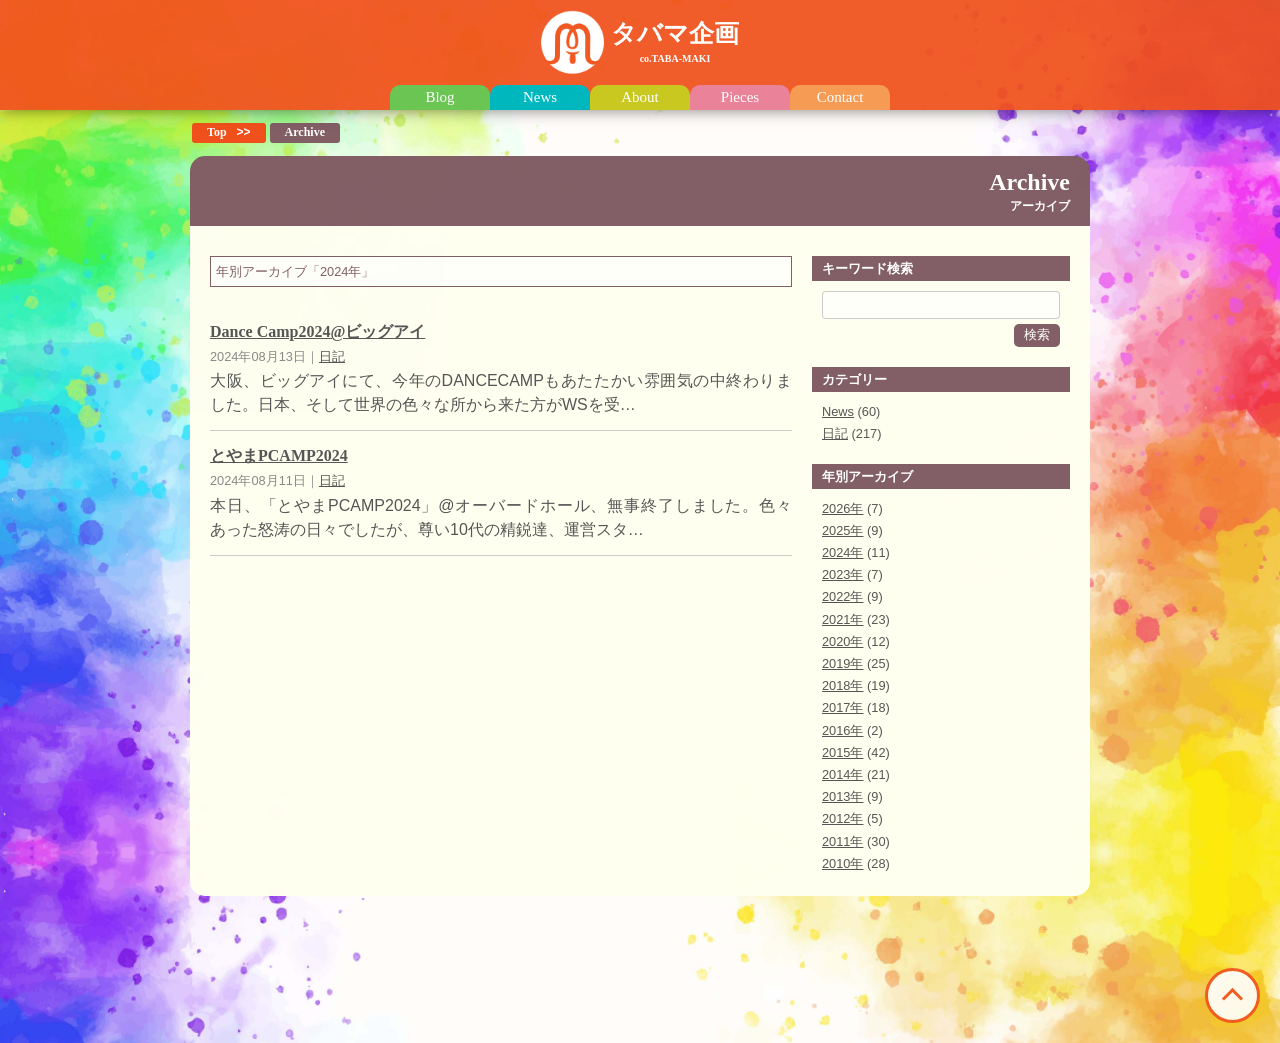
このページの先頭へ (1232, 995)
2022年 (842, 596)
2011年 (842, 841)
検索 (1037, 334)
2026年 (842, 508)
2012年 (842, 818)
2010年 (842, 863)
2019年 (842, 663)
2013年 (842, 796)
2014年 (842, 774)
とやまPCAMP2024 (279, 455)
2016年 (842, 730)
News (540, 97)
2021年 (842, 619)
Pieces (740, 97)
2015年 (842, 752)
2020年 (842, 641)
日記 (332, 356)
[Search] (941, 305)
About (640, 97)
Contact (840, 97)
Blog (439, 97)
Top (217, 132)
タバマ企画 (675, 42)
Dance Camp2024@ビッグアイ (317, 331)
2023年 (842, 574)
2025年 (842, 530)
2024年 (842, 552)
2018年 (842, 685)
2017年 (842, 707)
